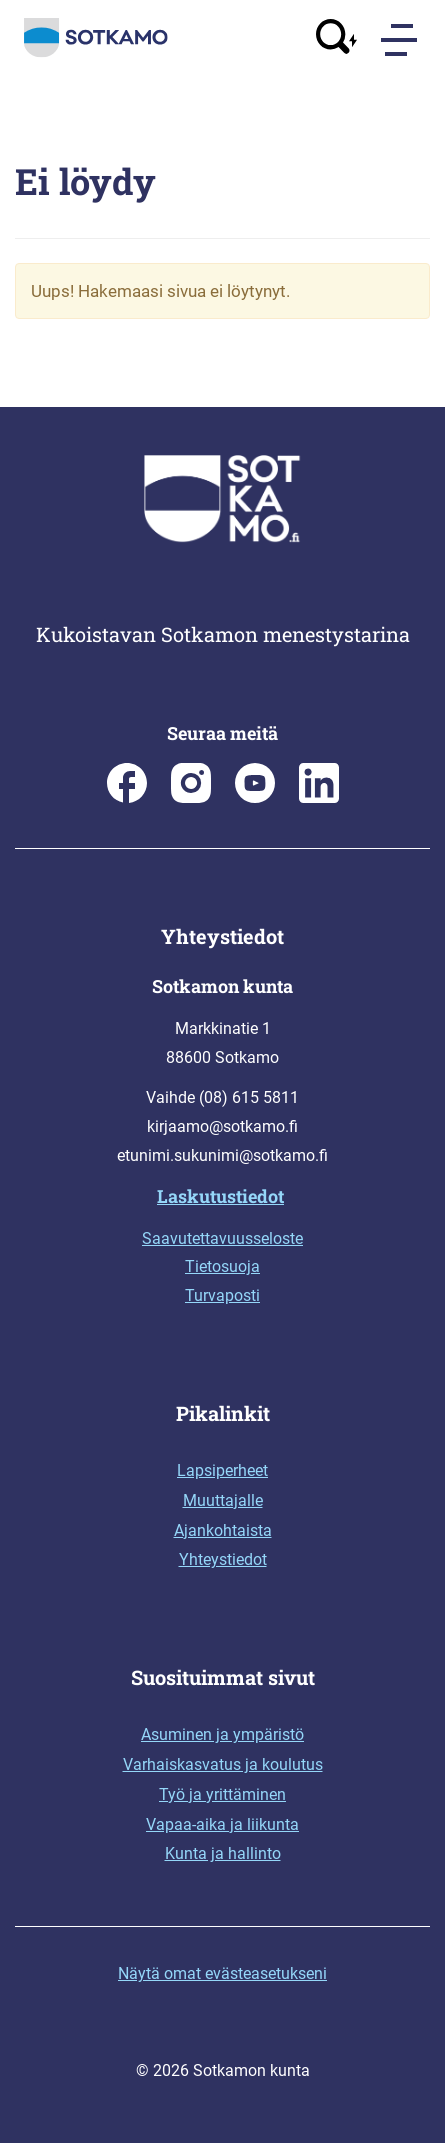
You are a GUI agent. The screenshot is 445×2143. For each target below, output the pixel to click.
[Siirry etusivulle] (96, 53)
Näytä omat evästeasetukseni (222, 1973)
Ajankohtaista (223, 1530)
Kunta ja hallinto (223, 1853)
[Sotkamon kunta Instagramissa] (191, 797)
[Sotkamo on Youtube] (255, 797)
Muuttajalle (223, 1500)
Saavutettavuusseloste (222, 1238)
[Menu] (401, 40)
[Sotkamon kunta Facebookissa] (127, 797)
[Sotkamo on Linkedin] (319, 797)
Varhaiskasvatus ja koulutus (223, 1764)
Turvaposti (222, 1295)
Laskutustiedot (220, 1196)
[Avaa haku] (337, 39)
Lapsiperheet (222, 1470)
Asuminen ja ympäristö (222, 1734)
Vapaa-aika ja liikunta (222, 1824)
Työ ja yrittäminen (222, 1794)
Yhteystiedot (223, 1559)
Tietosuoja (222, 1266)
